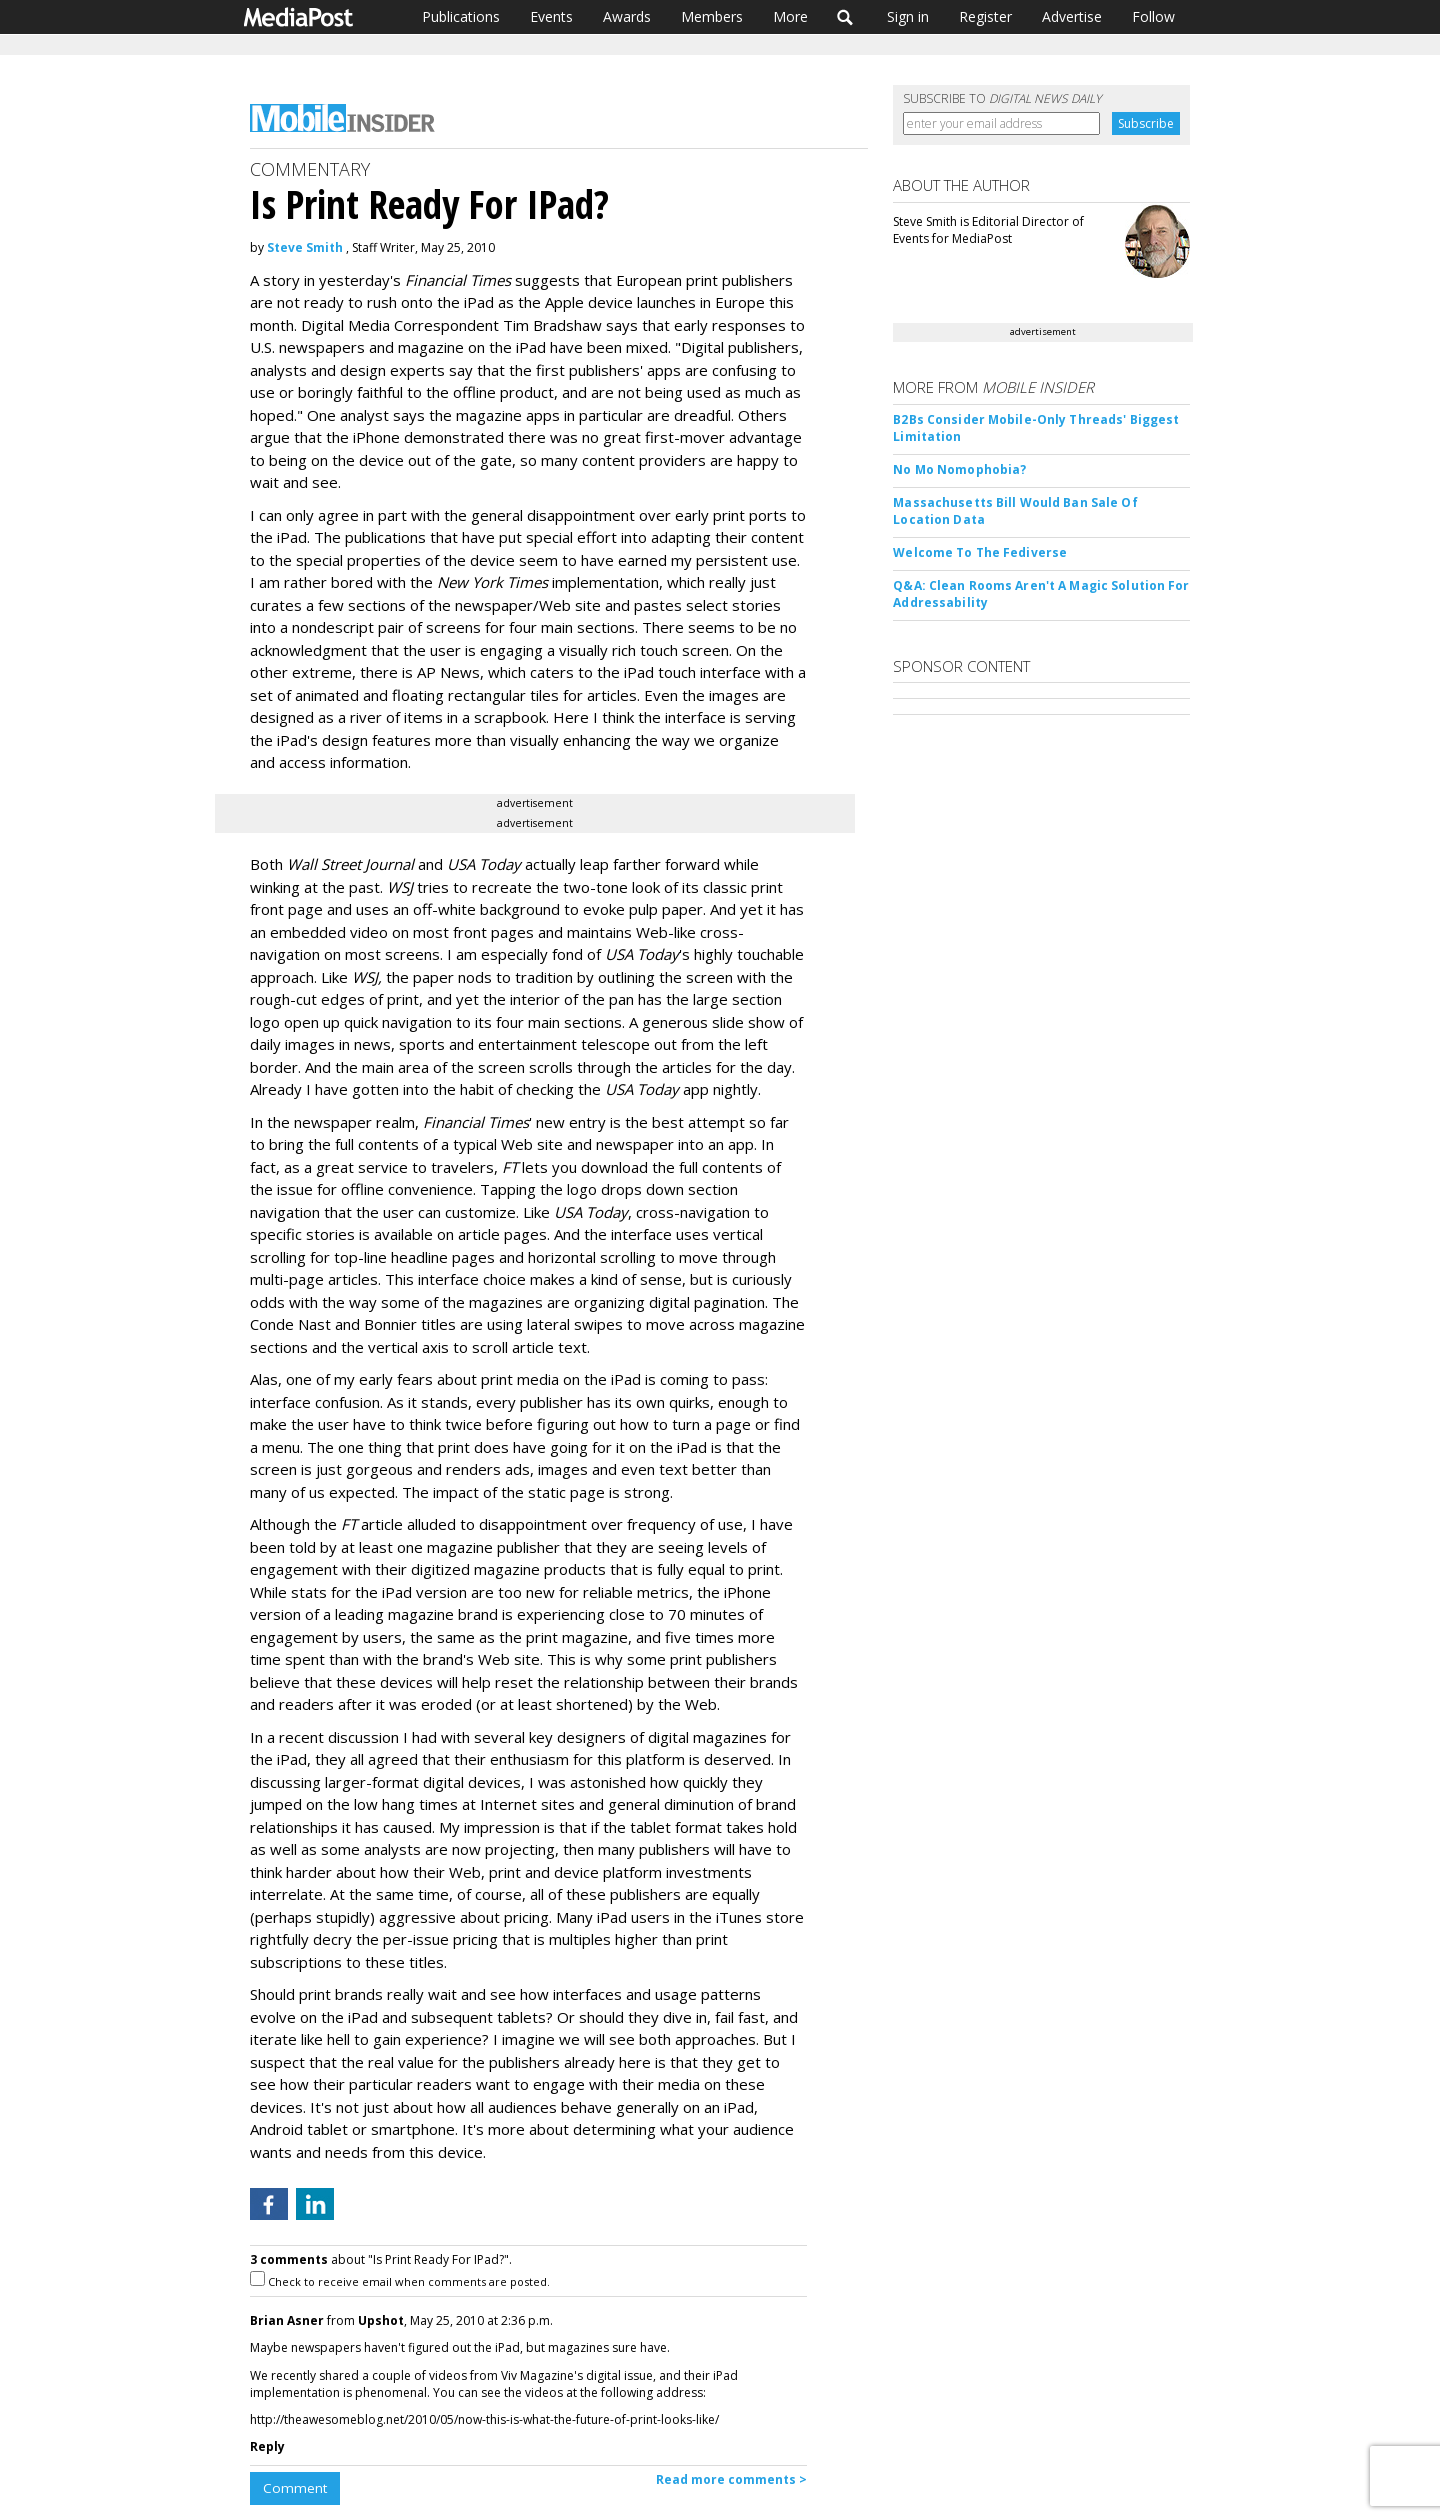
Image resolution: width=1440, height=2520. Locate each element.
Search (845, 17)
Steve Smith (305, 247)
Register (985, 16)
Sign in (908, 16)
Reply (267, 2446)
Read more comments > (731, 2479)
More (790, 16)
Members (712, 16)
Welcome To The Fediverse (980, 552)
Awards (627, 16)
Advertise (1072, 16)
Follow (1153, 16)
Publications (461, 16)
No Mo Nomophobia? (959, 469)
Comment (295, 2488)
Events (551, 16)
